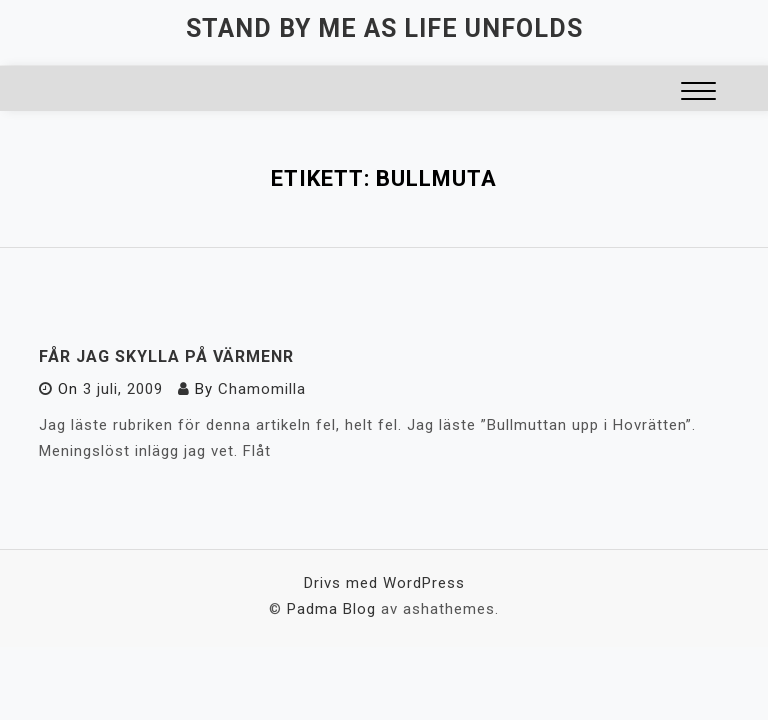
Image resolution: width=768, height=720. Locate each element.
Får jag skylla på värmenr (166, 356)
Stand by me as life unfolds (384, 28)
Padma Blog (331, 609)
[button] (698, 93)
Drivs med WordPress (384, 583)
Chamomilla (262, 389)
